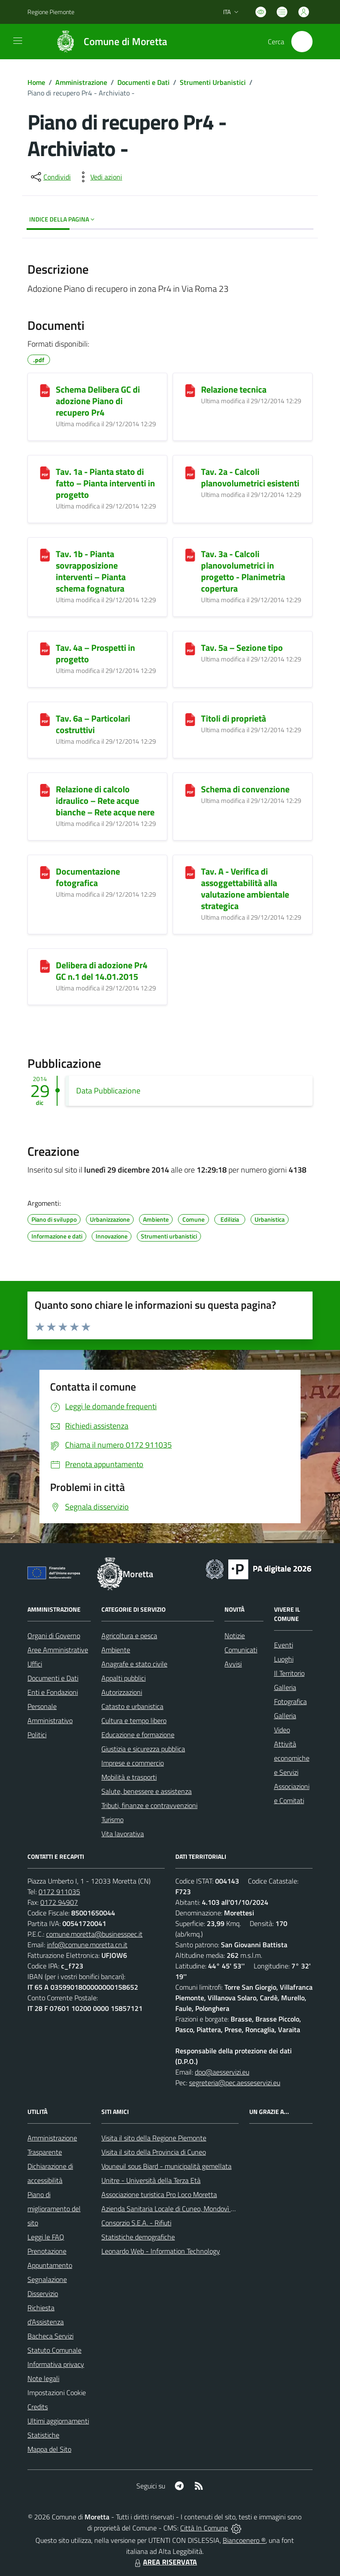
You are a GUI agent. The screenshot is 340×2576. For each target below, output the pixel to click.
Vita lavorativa (122, 1833)
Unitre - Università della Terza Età (151, 2180)
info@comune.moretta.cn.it (87, 1944)
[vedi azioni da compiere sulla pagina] (99, 177)
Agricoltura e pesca (129, 1635)
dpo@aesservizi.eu (222, 2072)
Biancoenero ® (244, 2540)
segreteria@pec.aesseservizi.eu (234, 2082)
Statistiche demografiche (138, 2237)
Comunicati (240, 1649)
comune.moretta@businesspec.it (94, 1934)
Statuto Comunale (54, 2350)
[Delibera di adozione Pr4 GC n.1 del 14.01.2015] (45, 966)
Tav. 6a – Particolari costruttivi (93, 724)
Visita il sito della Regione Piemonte (153, 2138)
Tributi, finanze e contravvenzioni (149, 1805)
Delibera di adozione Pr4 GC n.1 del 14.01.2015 (101, 970)
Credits (37, 2406)
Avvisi (233, 1664)
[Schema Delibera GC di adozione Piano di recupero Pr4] (45, 390)
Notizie (234, 1635)
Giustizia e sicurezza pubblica (143, 1748)
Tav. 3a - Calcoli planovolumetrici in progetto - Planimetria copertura (243, 571)
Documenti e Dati (143, 82)
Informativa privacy (55, 2364)
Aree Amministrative (57, 1649)
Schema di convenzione (245, 789)
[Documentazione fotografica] (45, 872)
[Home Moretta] (107, 42)
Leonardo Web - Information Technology (160, 2251)
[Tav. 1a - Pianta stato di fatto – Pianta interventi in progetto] (45, 472)
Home (36, 82)
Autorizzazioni (121, 1692)
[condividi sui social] (50, 177)
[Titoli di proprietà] (190, 719)
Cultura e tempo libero (133, 1720)
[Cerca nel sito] (302, 41)
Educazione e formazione (137, 1734)
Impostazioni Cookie (56, 2392)
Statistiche (43, 2435)
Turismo (112, 1819)
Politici (36, 1734)
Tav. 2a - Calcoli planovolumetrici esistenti (250, 477)
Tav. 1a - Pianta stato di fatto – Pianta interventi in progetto (105, 483)
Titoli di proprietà (233, 718)
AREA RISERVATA (164, 2562)
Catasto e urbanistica (132, 1706)
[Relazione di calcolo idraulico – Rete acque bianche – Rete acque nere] (45, 790)
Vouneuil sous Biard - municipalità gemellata (166, 2166)
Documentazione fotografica (88, 877)
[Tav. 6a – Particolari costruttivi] (45, 719)
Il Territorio (289, 1673)
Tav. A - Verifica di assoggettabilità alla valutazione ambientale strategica (245, 888)
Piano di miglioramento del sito (54, 2208)
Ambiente (115, 1649)
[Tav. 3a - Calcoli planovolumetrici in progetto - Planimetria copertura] (190, 555)
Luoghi (284, 1659)
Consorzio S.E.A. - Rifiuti (136, 2222)
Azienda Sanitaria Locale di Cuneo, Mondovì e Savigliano (183, 2208)
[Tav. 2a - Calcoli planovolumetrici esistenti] (190, 472)
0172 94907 (59, 1902)
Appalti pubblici (123, 1678)
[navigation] (17, 40)
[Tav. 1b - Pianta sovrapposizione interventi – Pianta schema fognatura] (45, 555)
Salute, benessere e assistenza (146, 1791)
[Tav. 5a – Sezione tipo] (190, 648)
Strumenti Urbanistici (213, 82)
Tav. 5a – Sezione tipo (242, 647)
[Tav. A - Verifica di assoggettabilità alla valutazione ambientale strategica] (190, 872)
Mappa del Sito (49, 2449)
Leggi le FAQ (45, 2237)
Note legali (43, 2378)
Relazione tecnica (234, 389)
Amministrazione (81, 82)
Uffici (34, 1664)
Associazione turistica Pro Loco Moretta (159, 2194)
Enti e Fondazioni (52, 1692)
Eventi (283, 1645)
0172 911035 (59, 1891)
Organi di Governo (53, 1635)
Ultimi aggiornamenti (58, 2420)
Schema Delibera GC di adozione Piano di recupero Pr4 (98, 400)
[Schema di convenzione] (190, 790)
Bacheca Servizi (50, 2336)
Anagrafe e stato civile (134, 1664)
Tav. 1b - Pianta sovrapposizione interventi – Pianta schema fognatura (91, 571)
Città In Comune (204, 2527)
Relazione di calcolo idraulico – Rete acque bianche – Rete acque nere (105, 800)
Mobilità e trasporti (129, 1777)
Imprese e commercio (132, 1763)
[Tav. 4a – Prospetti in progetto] (45, 648)
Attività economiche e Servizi (291, 1758)
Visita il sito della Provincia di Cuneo (153, 2152)
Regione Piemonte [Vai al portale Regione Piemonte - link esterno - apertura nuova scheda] (50, 11)
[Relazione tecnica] (190, 390)
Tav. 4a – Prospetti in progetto (95, 653)
